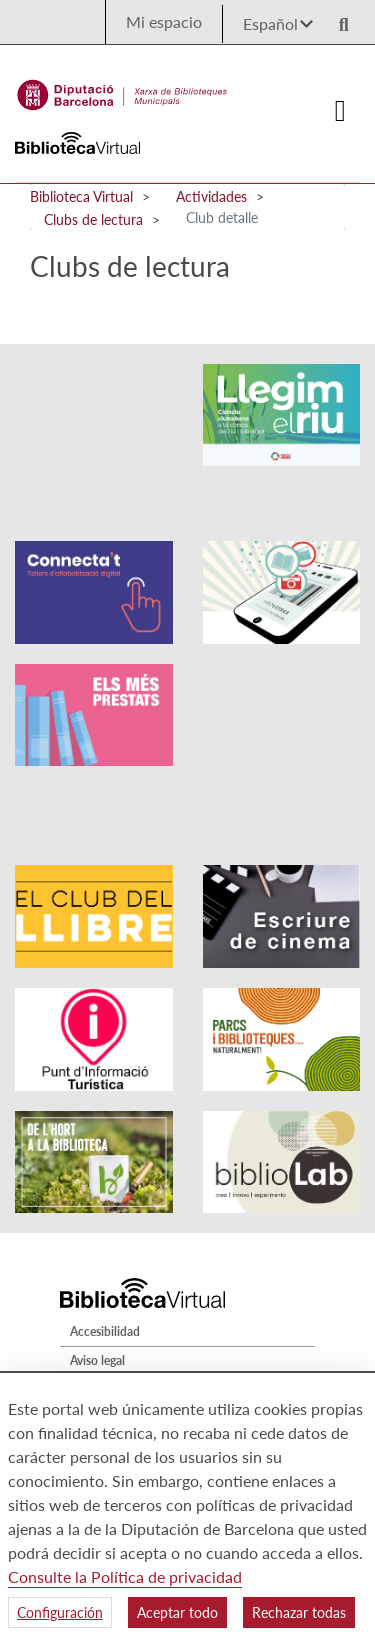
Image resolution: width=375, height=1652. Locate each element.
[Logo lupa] (337, 18)
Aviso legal (97, 1251)
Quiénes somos (110, 1354)
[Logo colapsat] (341, 111)
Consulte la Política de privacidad (125, 1576)
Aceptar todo (177, 1612)
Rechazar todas (299, 1612)
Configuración (60, 1612)
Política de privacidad (127, 1280)
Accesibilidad (105, 1222)
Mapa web (98, 1325)
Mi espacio (164, 21)
